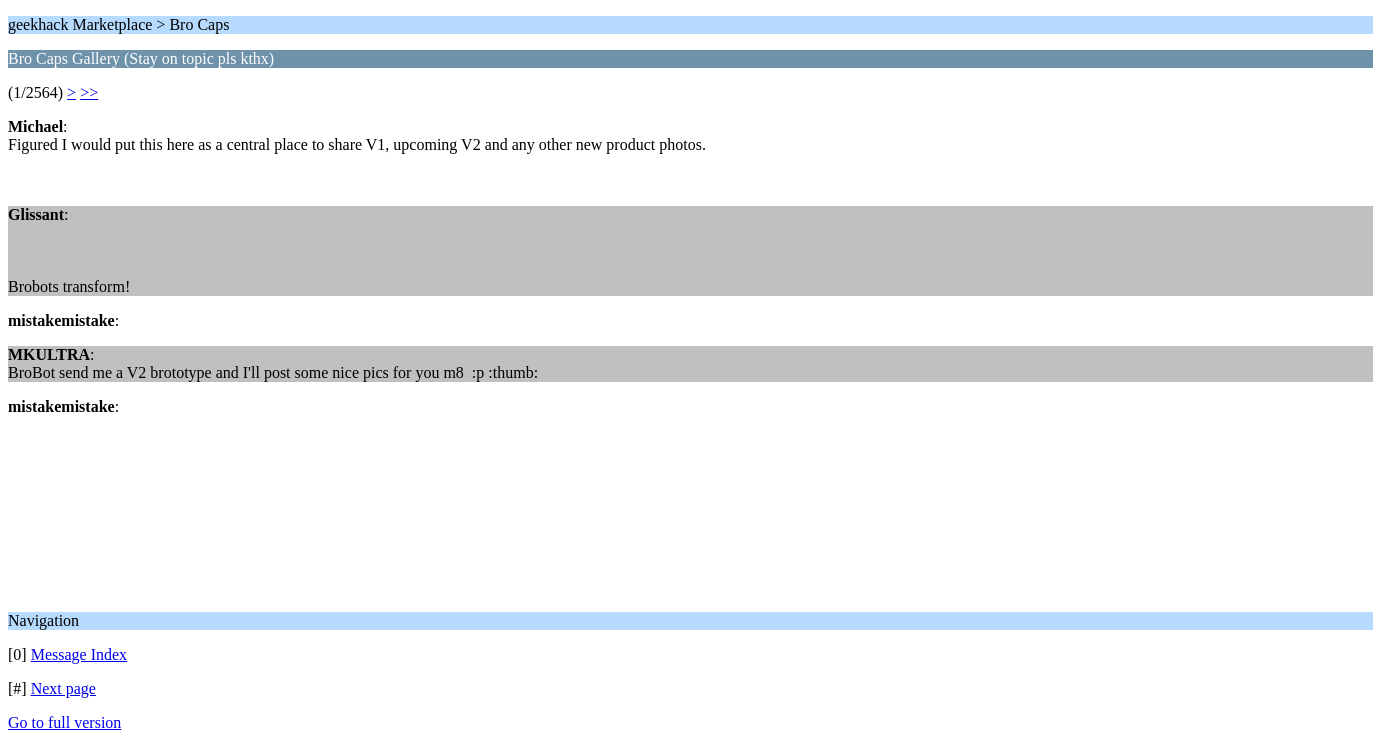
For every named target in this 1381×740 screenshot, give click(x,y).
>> (89, 92)
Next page (63, 688)
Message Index (79, 654)
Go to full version (64, 722)
